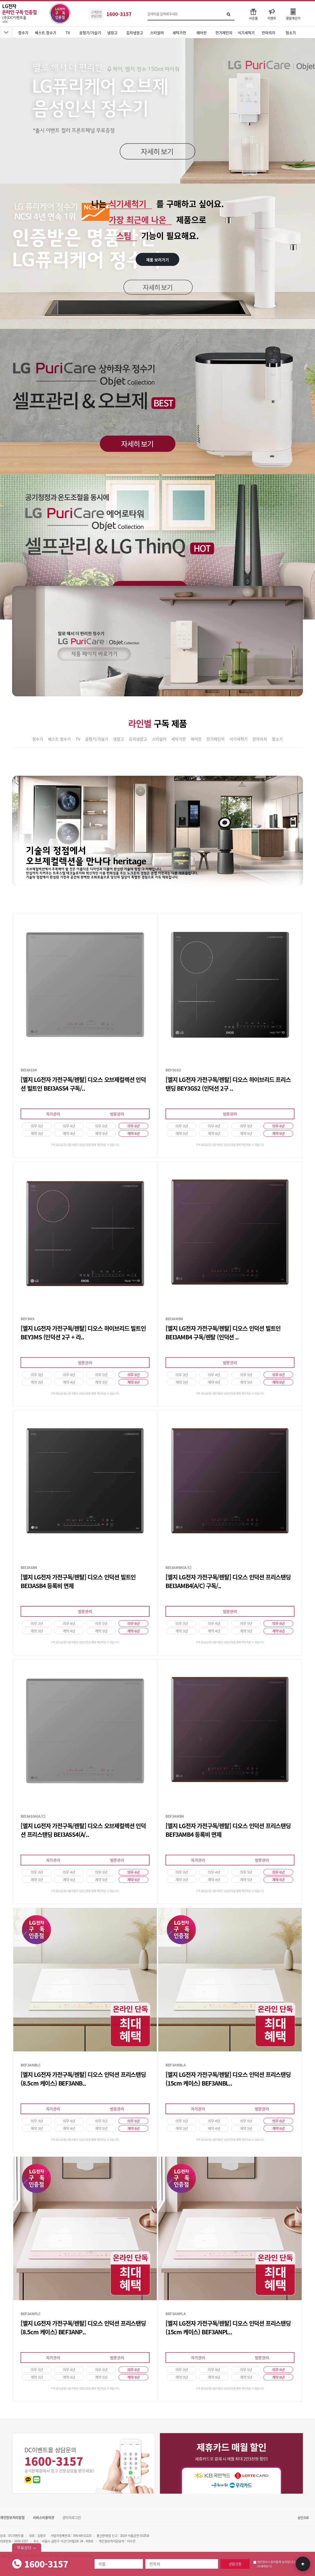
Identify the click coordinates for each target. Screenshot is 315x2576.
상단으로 (303, 2517)
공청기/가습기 (90, 32)
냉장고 (112, 32)
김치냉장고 (134, 32)
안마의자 (268, 32)
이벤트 (272, 14)
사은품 (253, 14)
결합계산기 (293, 14)
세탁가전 (179, 32)
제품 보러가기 (157, 260)
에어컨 (202, 32)
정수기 (23, 32)
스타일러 (157, 32)
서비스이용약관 (43, 2517)
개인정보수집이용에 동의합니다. (274, 2562)
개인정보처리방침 (12, 2517)
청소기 (291, 32)
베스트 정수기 (45, 32)
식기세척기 (246, 32)
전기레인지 (223, 32)
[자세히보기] (264, 2566)
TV (68, 32)
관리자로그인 (72, 2517)
